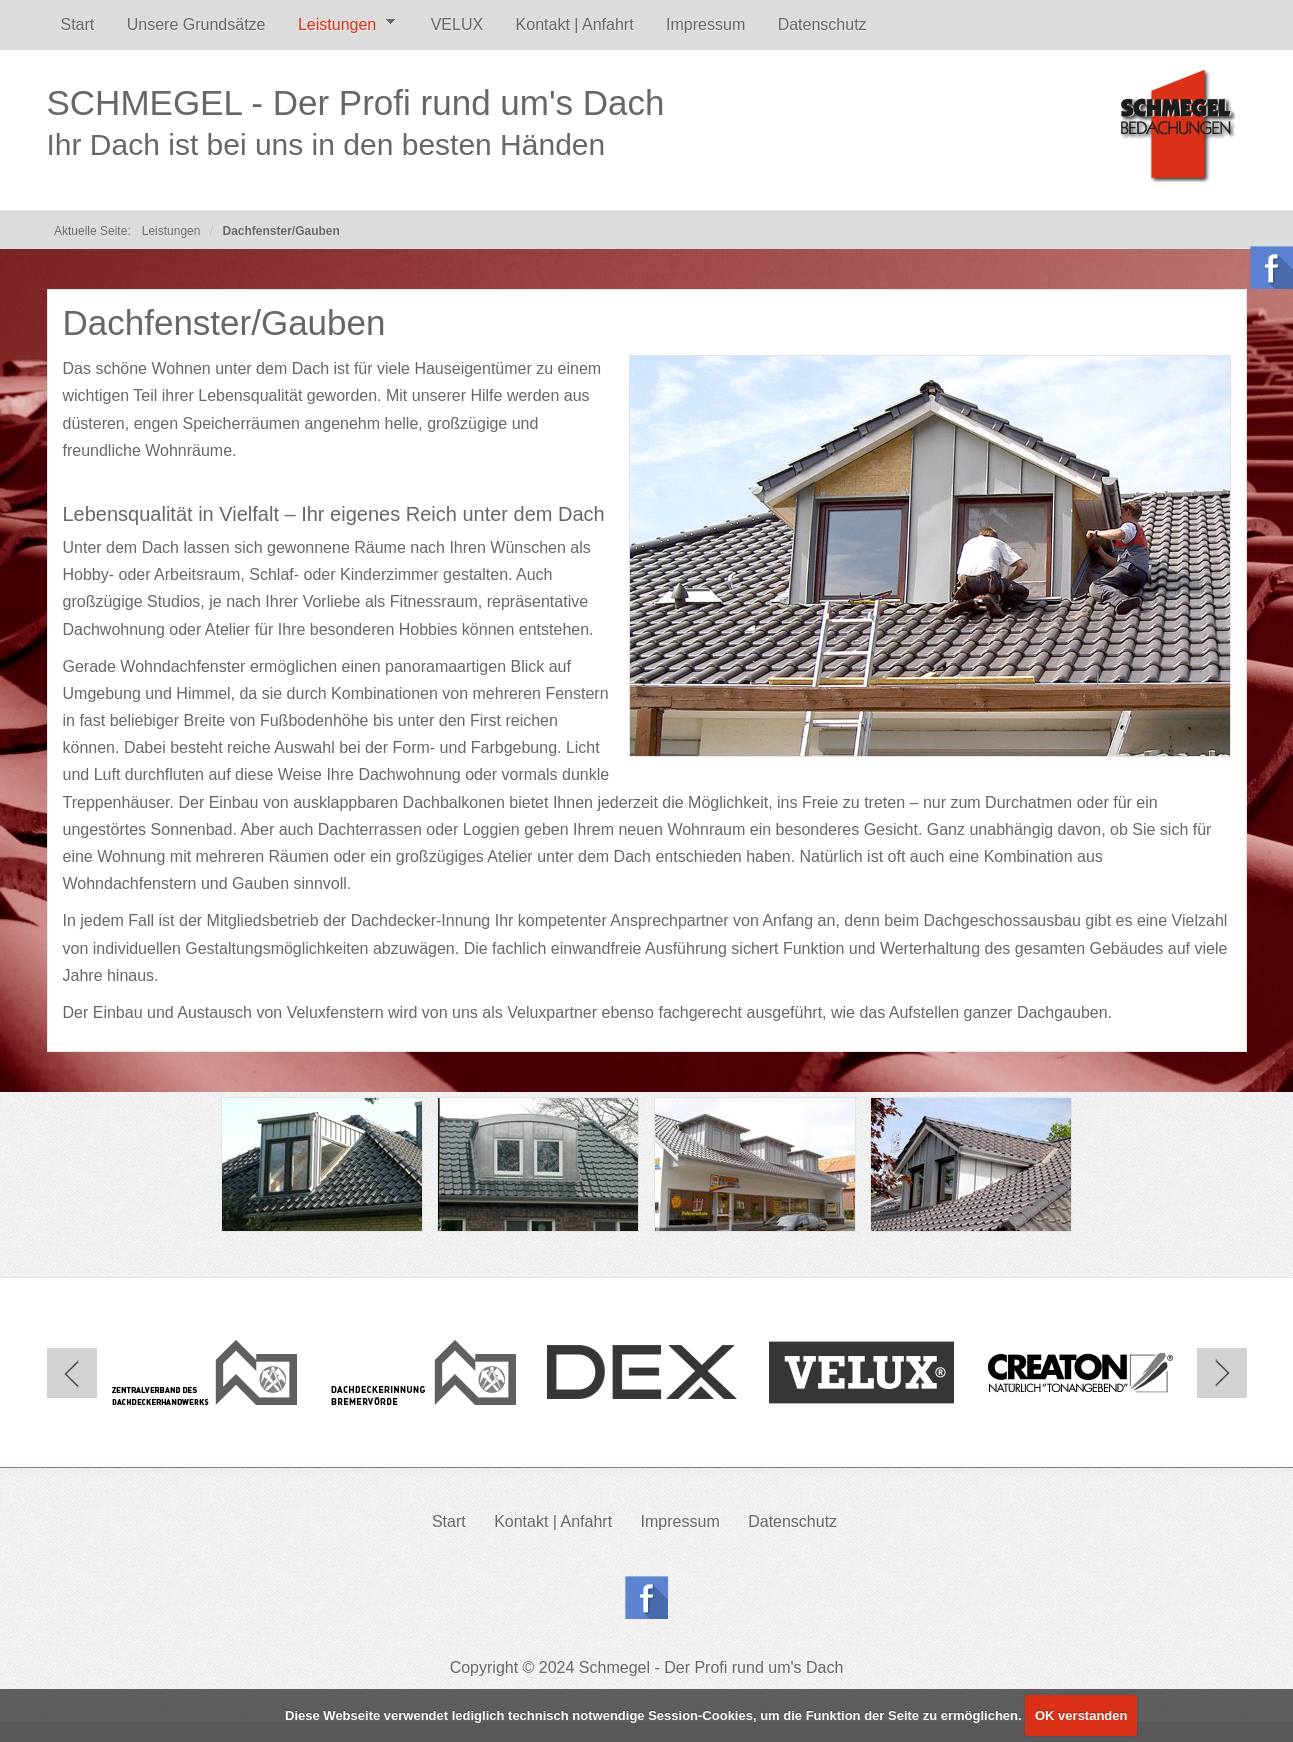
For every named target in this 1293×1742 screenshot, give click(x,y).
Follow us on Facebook (646, 1597)
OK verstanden (1081, 1715)
